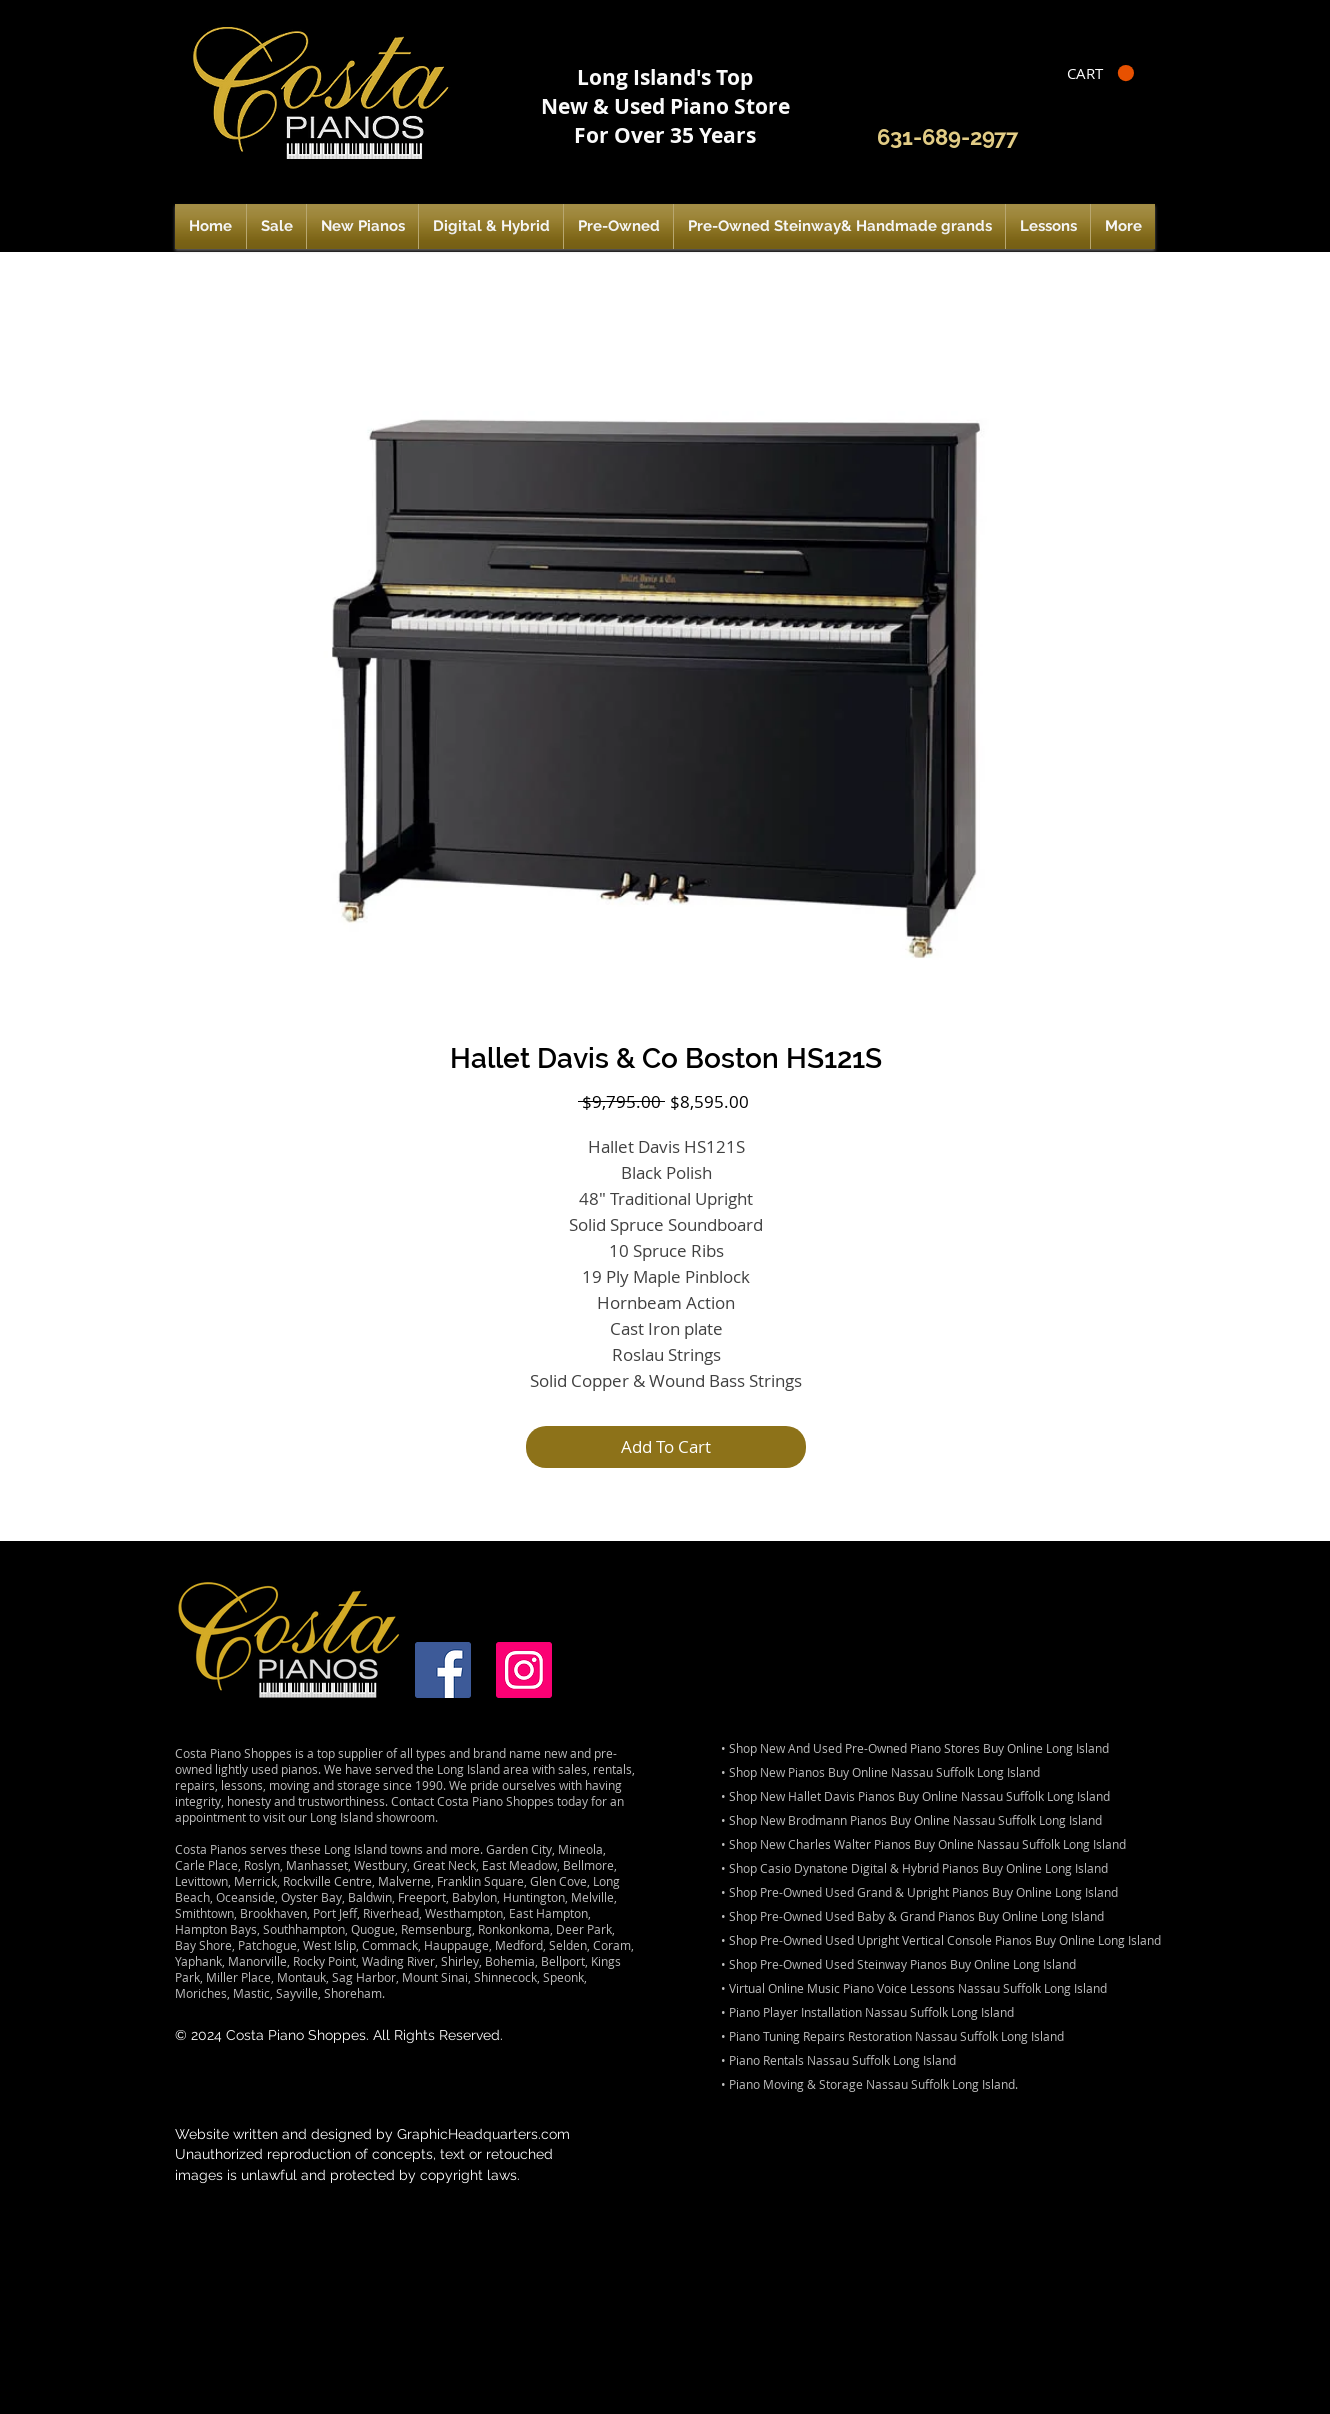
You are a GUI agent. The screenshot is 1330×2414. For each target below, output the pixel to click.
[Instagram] (524, 1670)
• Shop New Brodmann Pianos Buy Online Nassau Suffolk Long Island (911, 1820)
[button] (1100, 73)
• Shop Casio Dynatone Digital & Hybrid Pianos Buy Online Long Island (914, 1868)
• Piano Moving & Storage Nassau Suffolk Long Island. (869, 2084)
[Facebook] (443, 1670)
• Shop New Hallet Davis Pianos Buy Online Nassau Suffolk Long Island (915, 1796)
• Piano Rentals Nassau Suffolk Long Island (838, 2060)
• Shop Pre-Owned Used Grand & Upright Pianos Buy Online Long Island (919, 1892)
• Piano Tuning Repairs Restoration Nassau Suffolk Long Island (892, 2036)
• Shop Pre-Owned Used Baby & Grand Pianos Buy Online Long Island (912, 1916)
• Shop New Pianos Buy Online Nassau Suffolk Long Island (880, 1772)
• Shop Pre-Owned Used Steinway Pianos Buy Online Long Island (898, 1964)
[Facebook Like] (1105, 138)
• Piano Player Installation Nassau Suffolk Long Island (867, 2012)
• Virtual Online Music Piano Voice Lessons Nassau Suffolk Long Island (914, 1988)
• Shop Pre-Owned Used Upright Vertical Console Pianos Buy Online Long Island (941, 1940)
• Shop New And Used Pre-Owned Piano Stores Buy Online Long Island (915, 1748)
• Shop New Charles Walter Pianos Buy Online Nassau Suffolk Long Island (923, 1844)
